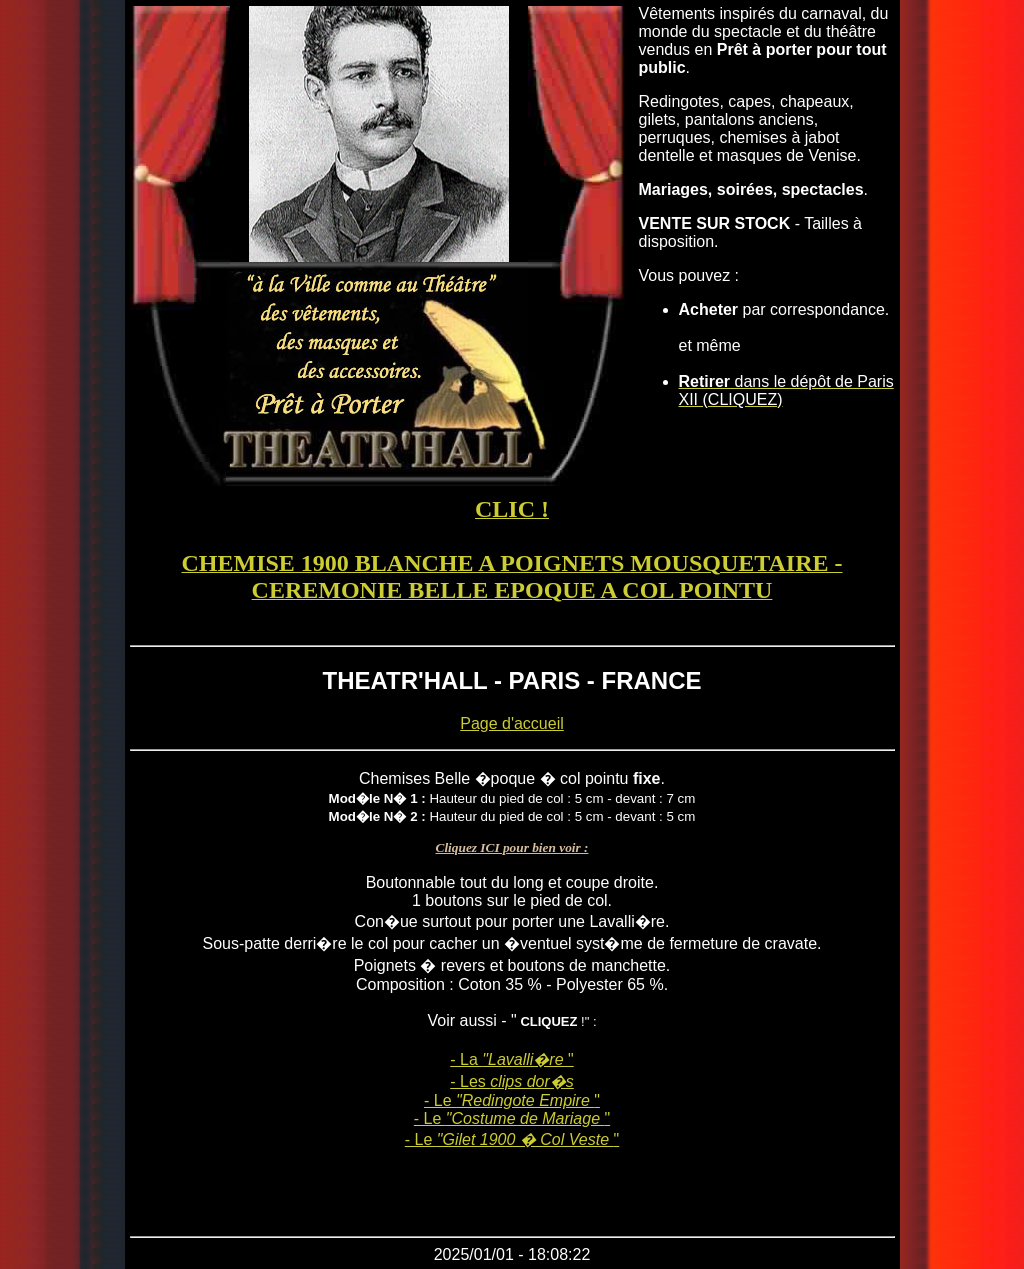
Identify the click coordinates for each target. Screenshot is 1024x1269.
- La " (511, 1059)
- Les (512, 1081)
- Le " (512, 1100)
